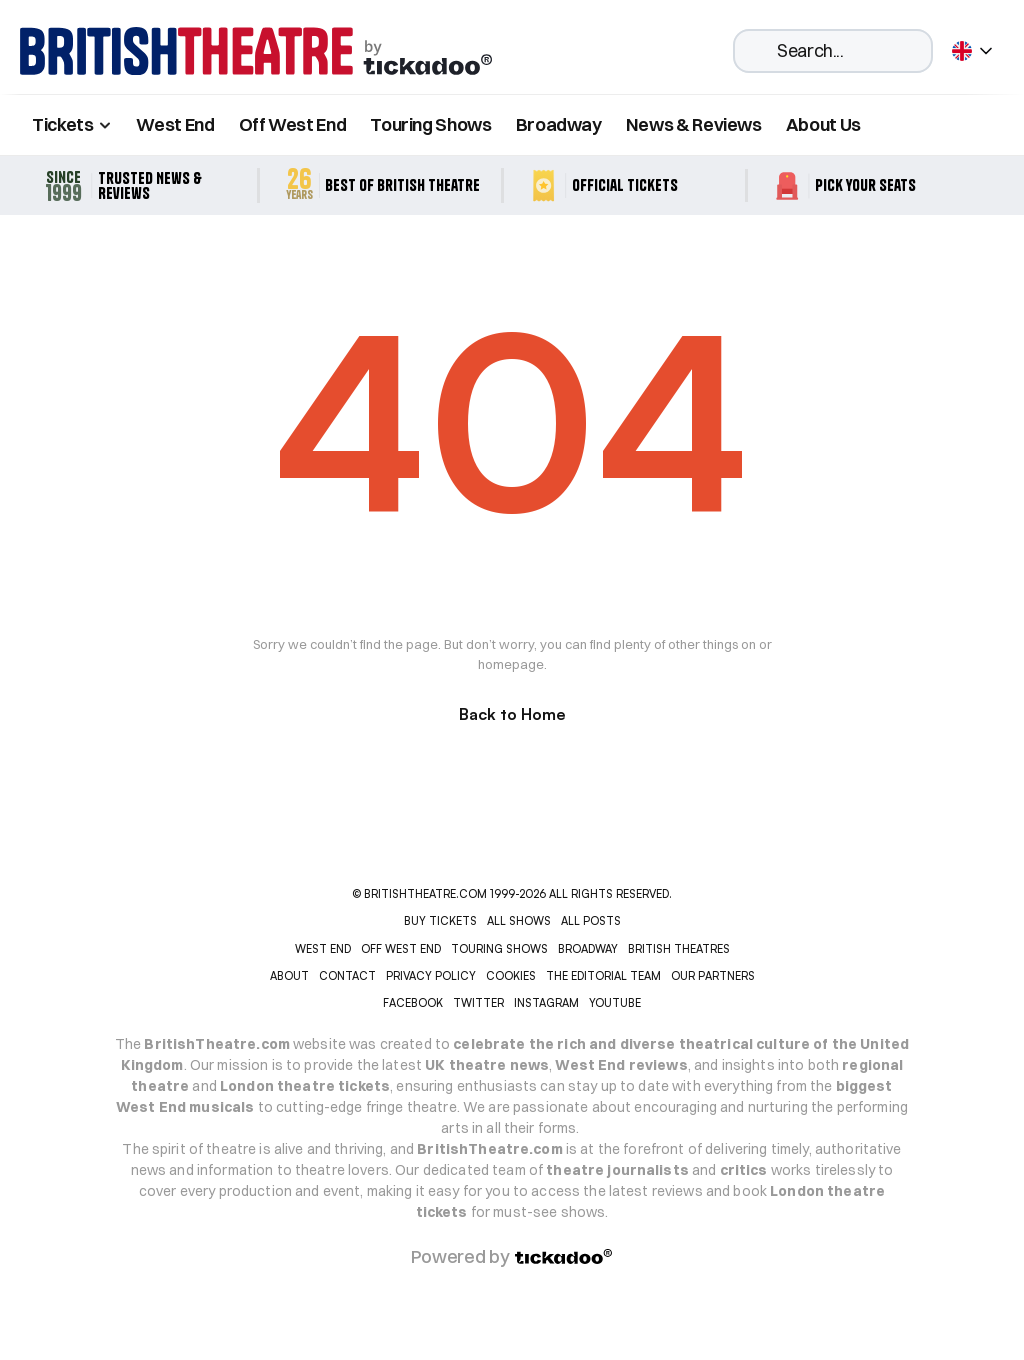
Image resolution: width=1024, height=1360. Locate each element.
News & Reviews (694, 124)
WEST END (323, 949)
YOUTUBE (615, 1003)
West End (175, 124)
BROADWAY (588, 949)
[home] (256, 51)
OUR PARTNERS (713, 976)
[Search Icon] (833, 51)
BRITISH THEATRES (679, 949)
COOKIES (511, 976)
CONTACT (347, 976)
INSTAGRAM (546, 1003)
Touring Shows (430, 124)
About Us (823, 124)
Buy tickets (440, 921)
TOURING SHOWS (499, 949)
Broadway (559, 124)
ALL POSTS (591, 921)
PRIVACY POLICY (431, 976)
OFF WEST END (401, 949)
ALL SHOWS (519, 921)
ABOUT (289, 976)
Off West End (293, 124)
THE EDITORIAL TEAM (603, 976)
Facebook (413, 1003)
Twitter (478, 1003)
